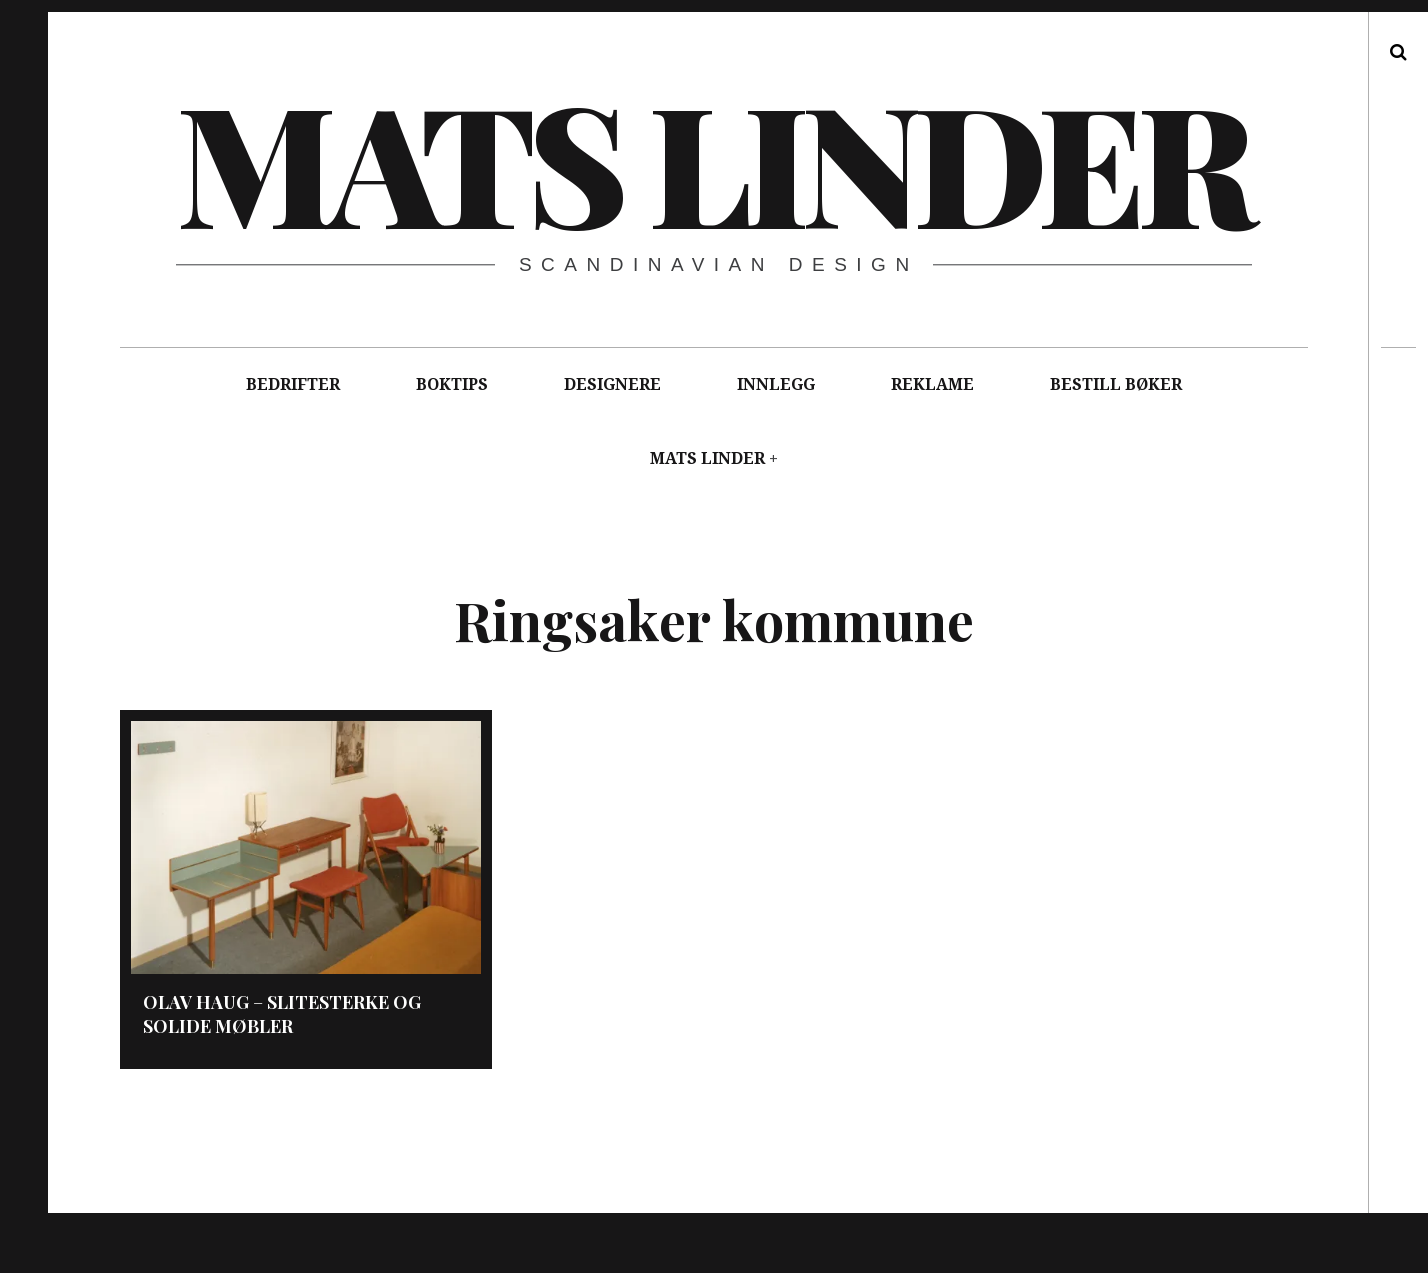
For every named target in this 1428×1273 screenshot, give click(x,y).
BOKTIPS (452, 384)
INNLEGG (776, 384)
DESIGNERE (612, 384)
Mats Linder (712, 160)
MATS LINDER (707, 458)
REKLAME (932, 384)
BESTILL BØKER (1116, 384)
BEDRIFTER (293, 384)
